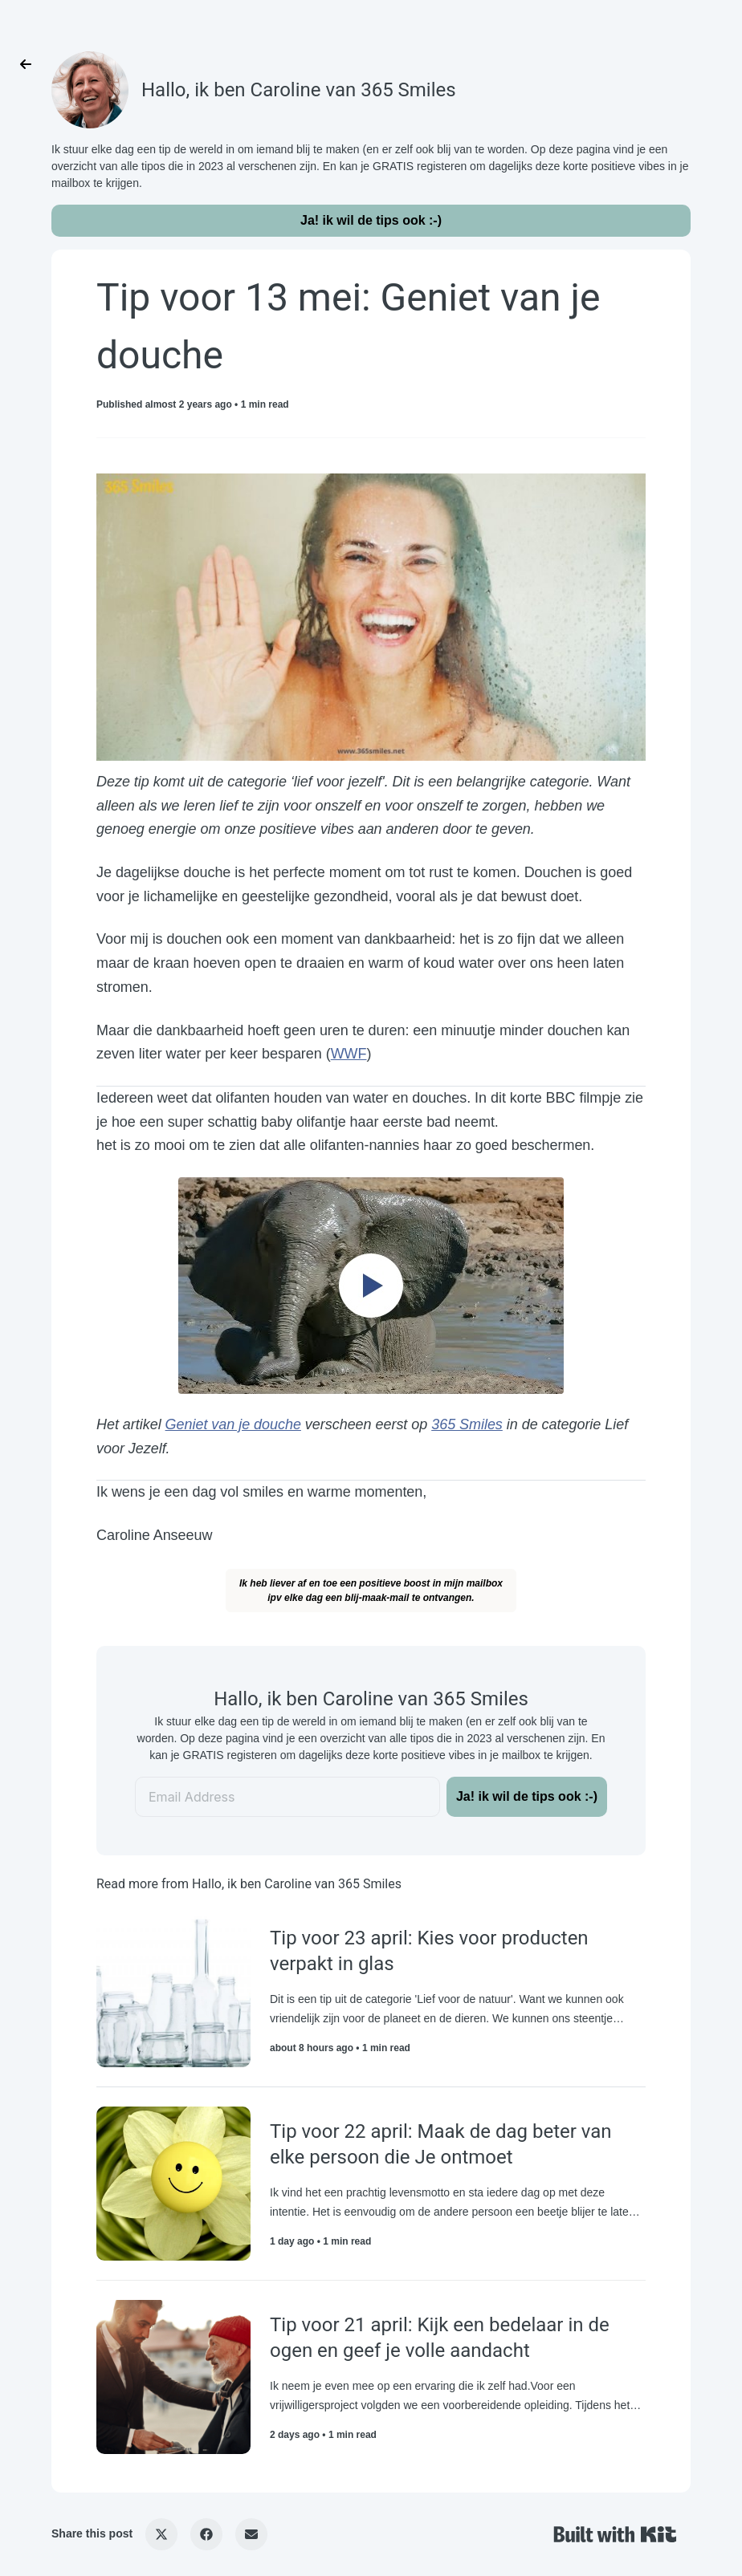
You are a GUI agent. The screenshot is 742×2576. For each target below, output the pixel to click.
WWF (349, 1054)
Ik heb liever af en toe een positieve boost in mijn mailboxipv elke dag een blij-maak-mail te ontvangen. (371, 1590)
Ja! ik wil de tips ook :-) (371, 220)
